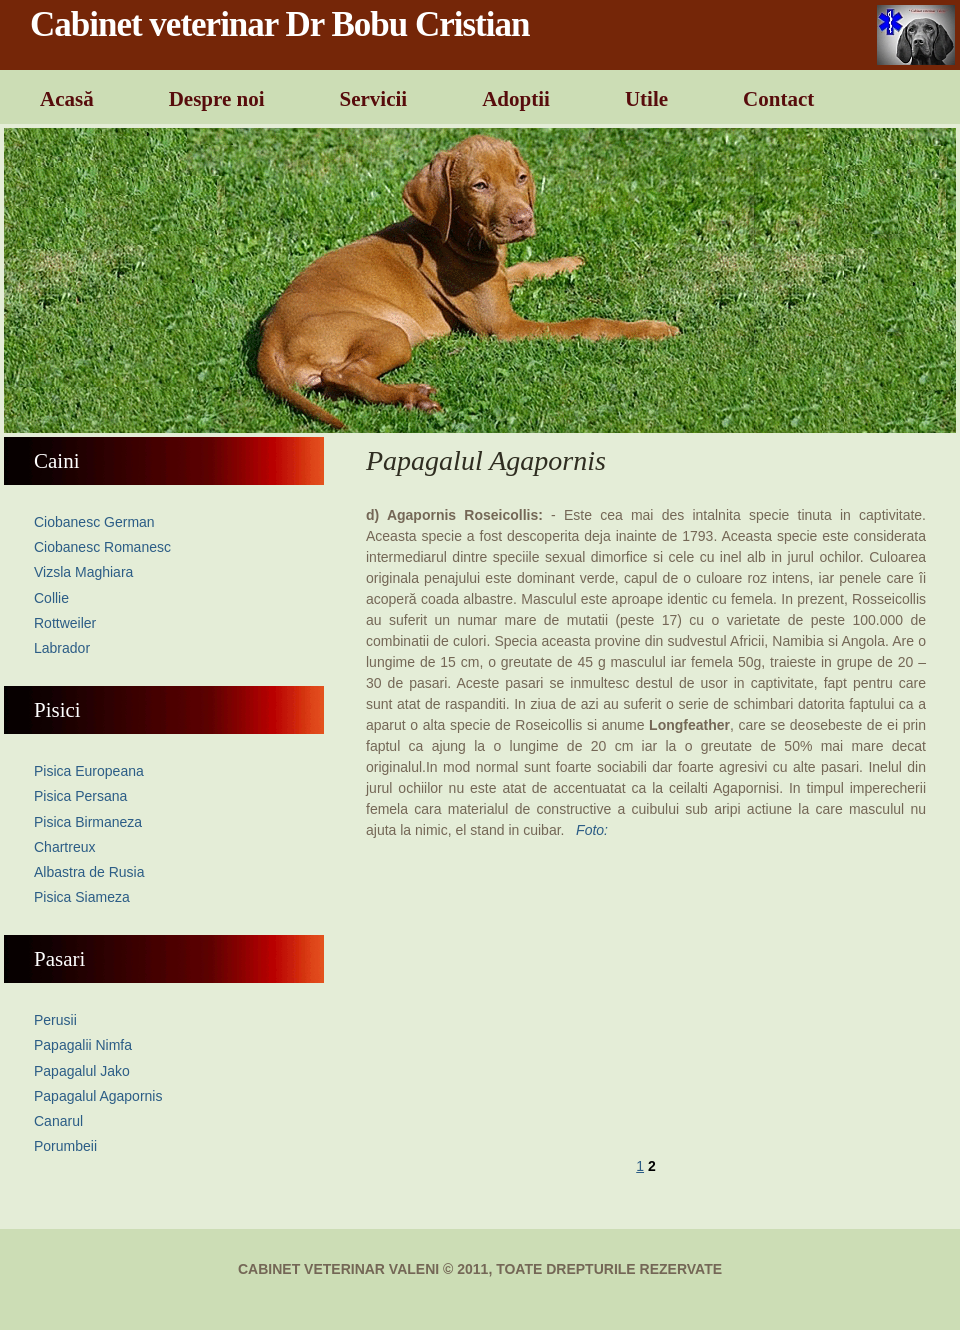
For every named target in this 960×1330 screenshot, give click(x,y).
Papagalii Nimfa (83, 1045)
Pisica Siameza (82, 897)
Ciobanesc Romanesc (102, 547)
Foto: (592, 830)
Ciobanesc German (94, 522)
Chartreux (64, 847)
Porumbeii (65, 1146)
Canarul (58, 1121)
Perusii (55, 1020)
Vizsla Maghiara (83, 572)
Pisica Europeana (89, 771)
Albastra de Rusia (89, 872)
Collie (51, 598)
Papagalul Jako (82, 1071)
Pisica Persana (80, 796)
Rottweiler (65, 623)
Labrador (62, 648)
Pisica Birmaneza (88, 822)
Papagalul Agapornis (98, 1096)
